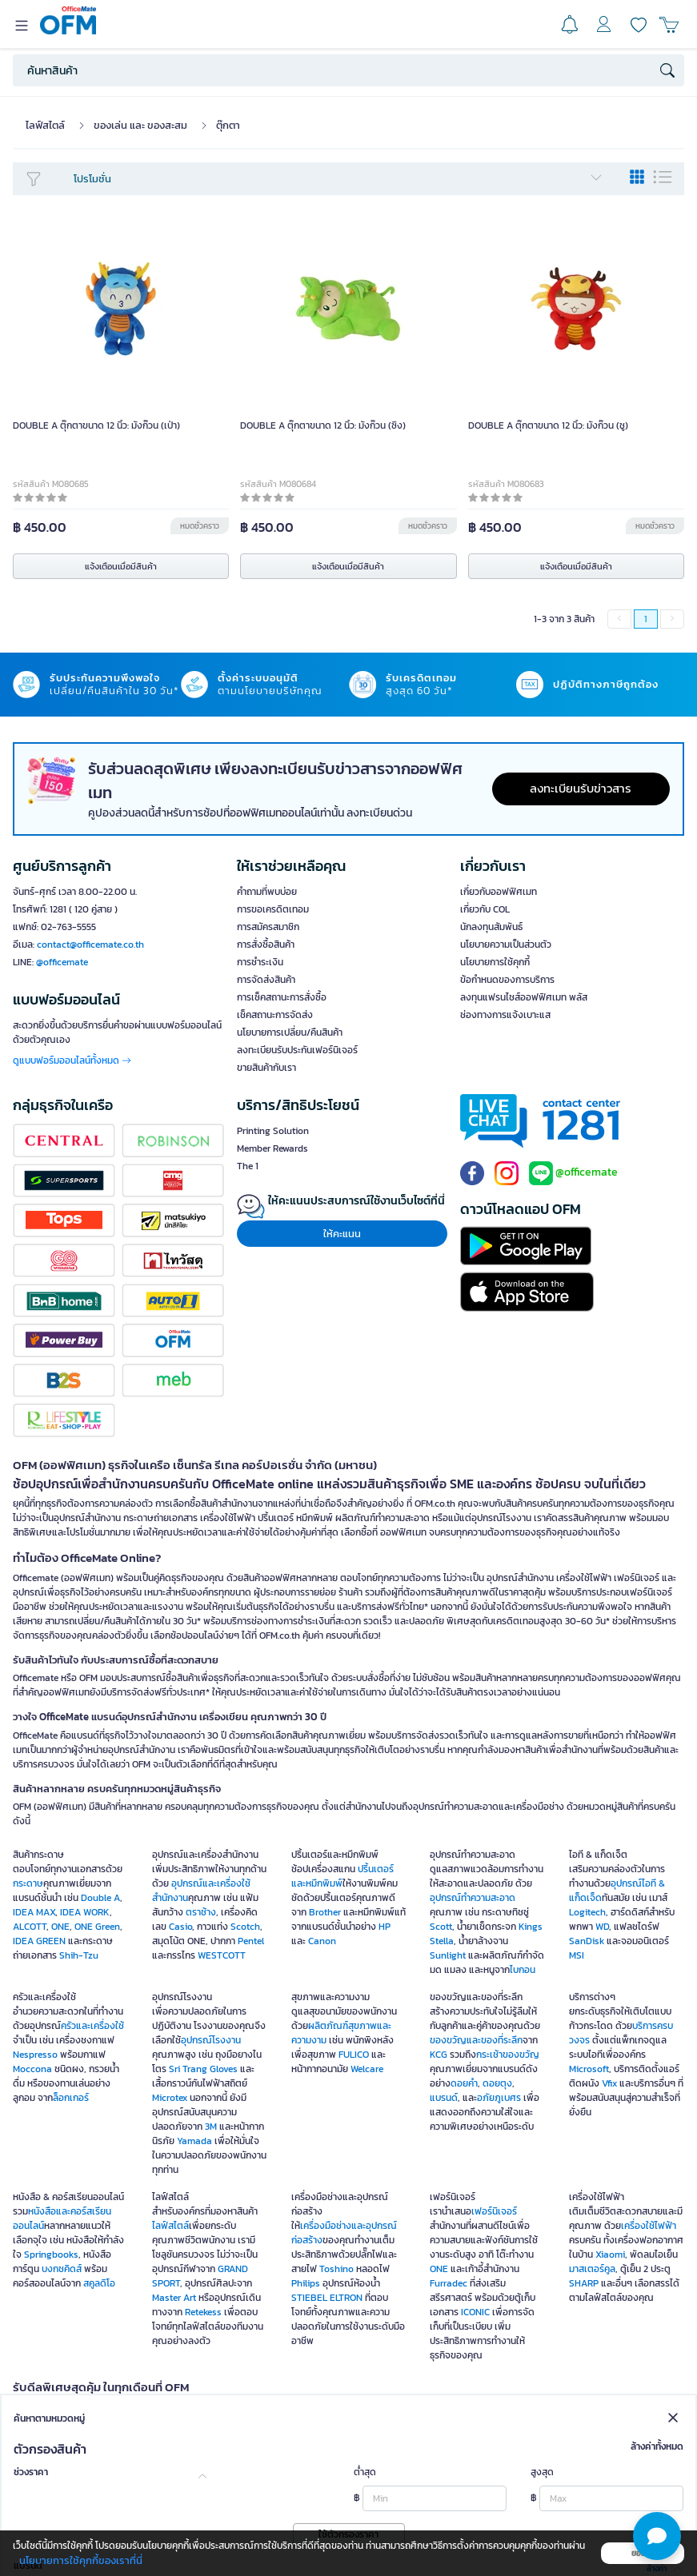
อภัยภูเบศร (499, 2098)
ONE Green (97, 1926)
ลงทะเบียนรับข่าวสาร (580, 788)
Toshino (336, 2269)
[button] (657, 2536)
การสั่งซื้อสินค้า (265, 944)
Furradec (448, 2283)
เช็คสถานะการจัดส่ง (275, 1015)
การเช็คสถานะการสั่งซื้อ (281, 997)
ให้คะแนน (342, 1233)
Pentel (251, 1941)
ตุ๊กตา (228, 125)
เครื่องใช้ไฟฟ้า (648, 2226)
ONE (60, 1926)
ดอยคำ (464, 2083)
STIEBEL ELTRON (327, 2297)
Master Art (174, 2297)
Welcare (367, 2069)
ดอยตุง (497, 2083)
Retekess (203, 2312)
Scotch (245, 1926)
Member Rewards (272, 1148)
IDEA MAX (34, 1912)
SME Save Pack (196, 2421)
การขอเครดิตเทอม (273, 909)
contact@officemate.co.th (90, 944)
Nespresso (35, 2054)
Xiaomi (610, 2254)
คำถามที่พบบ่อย (267, 892)
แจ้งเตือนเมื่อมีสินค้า (121, 566)
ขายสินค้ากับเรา (266, 1067)
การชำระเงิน (260, 962)
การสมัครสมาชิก (268, 927)
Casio (180, 1926)
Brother (325, 1912)
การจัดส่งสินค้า (266, 979)
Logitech (587, 1912)
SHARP (584, 2283)
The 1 (247, 1166)
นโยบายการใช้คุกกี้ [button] (495, 962)
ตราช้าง (201, 1912)
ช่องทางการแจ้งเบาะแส (505, 1015)
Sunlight (448, 1955)
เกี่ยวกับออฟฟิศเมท (498, 892)
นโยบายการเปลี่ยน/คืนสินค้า (289, 1032)
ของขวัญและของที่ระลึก (476, 2040)
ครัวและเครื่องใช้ (92, 2026)
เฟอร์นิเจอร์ (494, 2211)
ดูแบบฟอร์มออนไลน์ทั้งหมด (72, 1060)
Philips (305, 2283)
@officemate (62, 962)
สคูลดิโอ (99, 2283)
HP (385, 1926)
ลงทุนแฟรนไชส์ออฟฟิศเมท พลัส (523, 997)
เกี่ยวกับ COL (485, 909)
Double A (100, 1898)
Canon (322, 1941)
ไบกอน (522, 1970)
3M (211, 2126)
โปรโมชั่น (338, 178)
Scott (441, 1926)
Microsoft (589, 2069)
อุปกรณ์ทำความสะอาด (472, 1898)
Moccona (32, 2069)
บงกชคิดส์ (62, 2269)
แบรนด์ (444, 2098)
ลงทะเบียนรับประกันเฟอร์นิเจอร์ (297, 1050)
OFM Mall (578, 2407)
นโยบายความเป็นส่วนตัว (505, 944)
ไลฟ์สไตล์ (45, 125)
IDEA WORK (85, 1912)
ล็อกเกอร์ (71, 2098)
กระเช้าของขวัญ (507, 2054)
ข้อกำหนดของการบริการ (507, 979)
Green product (301, 2439)
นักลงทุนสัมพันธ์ (491, 927)
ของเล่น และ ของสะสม (140, 125)
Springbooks (51, 2254)
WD (602, 1926)
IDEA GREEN (39, 1941)
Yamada (194, 2141)
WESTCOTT (222, 1955)
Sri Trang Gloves (203, 2069)
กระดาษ (28, 1883)
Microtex (169, 2098)
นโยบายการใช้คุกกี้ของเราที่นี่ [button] (80, 2560)
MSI (576, 1955)
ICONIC (475, 2312)
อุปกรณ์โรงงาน (211, 2040)
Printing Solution (273, 1131)
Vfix (609, 2083)
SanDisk (586, 1941)
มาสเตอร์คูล (592, 2269)
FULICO (353, 2054)
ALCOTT (29, 1926)
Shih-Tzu (78, 1955)
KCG (438, 2054)
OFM (108, 2407)
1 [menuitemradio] (645, 619)
